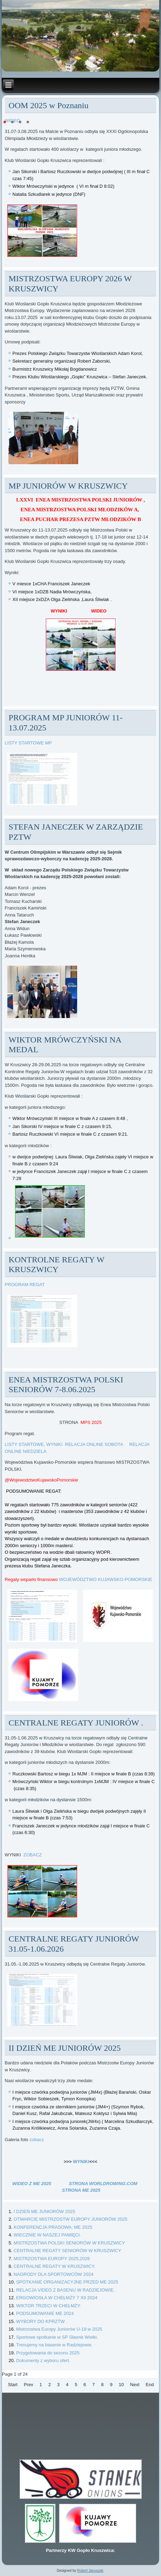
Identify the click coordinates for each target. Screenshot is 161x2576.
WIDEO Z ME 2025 (31, 2183)
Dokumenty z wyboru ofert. (43, 2360)
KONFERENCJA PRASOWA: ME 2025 (53, 2227)
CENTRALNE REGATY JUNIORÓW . (76, 1722)
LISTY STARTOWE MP (28, 742)
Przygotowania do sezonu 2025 (47, 2352)
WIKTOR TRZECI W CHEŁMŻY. (48, 2305)
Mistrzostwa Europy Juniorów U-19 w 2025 (59, 2329)
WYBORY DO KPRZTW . (41, 2321)
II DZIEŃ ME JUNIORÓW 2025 (65, 2047)
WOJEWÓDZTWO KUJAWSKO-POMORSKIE (105, 1579)
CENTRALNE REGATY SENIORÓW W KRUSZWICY (67, 2250)
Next (135, 2384)
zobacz (36, 2139)
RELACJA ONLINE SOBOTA (94, 1444)
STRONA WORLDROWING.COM (104, 2183)
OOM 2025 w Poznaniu (49, 105)
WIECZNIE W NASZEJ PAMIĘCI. (47, 2234)
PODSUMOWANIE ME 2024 (45, 2313)
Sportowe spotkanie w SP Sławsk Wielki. (57, 2337)
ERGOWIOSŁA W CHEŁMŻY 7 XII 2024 (56, 2297)
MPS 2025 (91, 1422)
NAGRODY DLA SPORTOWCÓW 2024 (53, 2274)
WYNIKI (59, 611)
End (150, 2384)
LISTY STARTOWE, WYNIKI (34, 1444)
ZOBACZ (32, 1854)
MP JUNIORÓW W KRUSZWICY (68, 485)
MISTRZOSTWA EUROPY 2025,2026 (52, 2258)
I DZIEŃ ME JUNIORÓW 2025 (44, 2211)
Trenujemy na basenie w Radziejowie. (54, 2344)
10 (121, 2384)
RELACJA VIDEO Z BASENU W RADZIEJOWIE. (65, 2290)
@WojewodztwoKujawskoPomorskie (41, 1480)
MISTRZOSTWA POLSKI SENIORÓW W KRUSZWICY (69, 2242)
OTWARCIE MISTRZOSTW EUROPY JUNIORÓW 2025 (70, 2219)
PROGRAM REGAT (25, 1284)
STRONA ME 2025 (81, 2190)
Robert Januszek (90, 2571)
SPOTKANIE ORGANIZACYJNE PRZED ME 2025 (67, 2282)
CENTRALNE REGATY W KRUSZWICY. (54, 2266)
